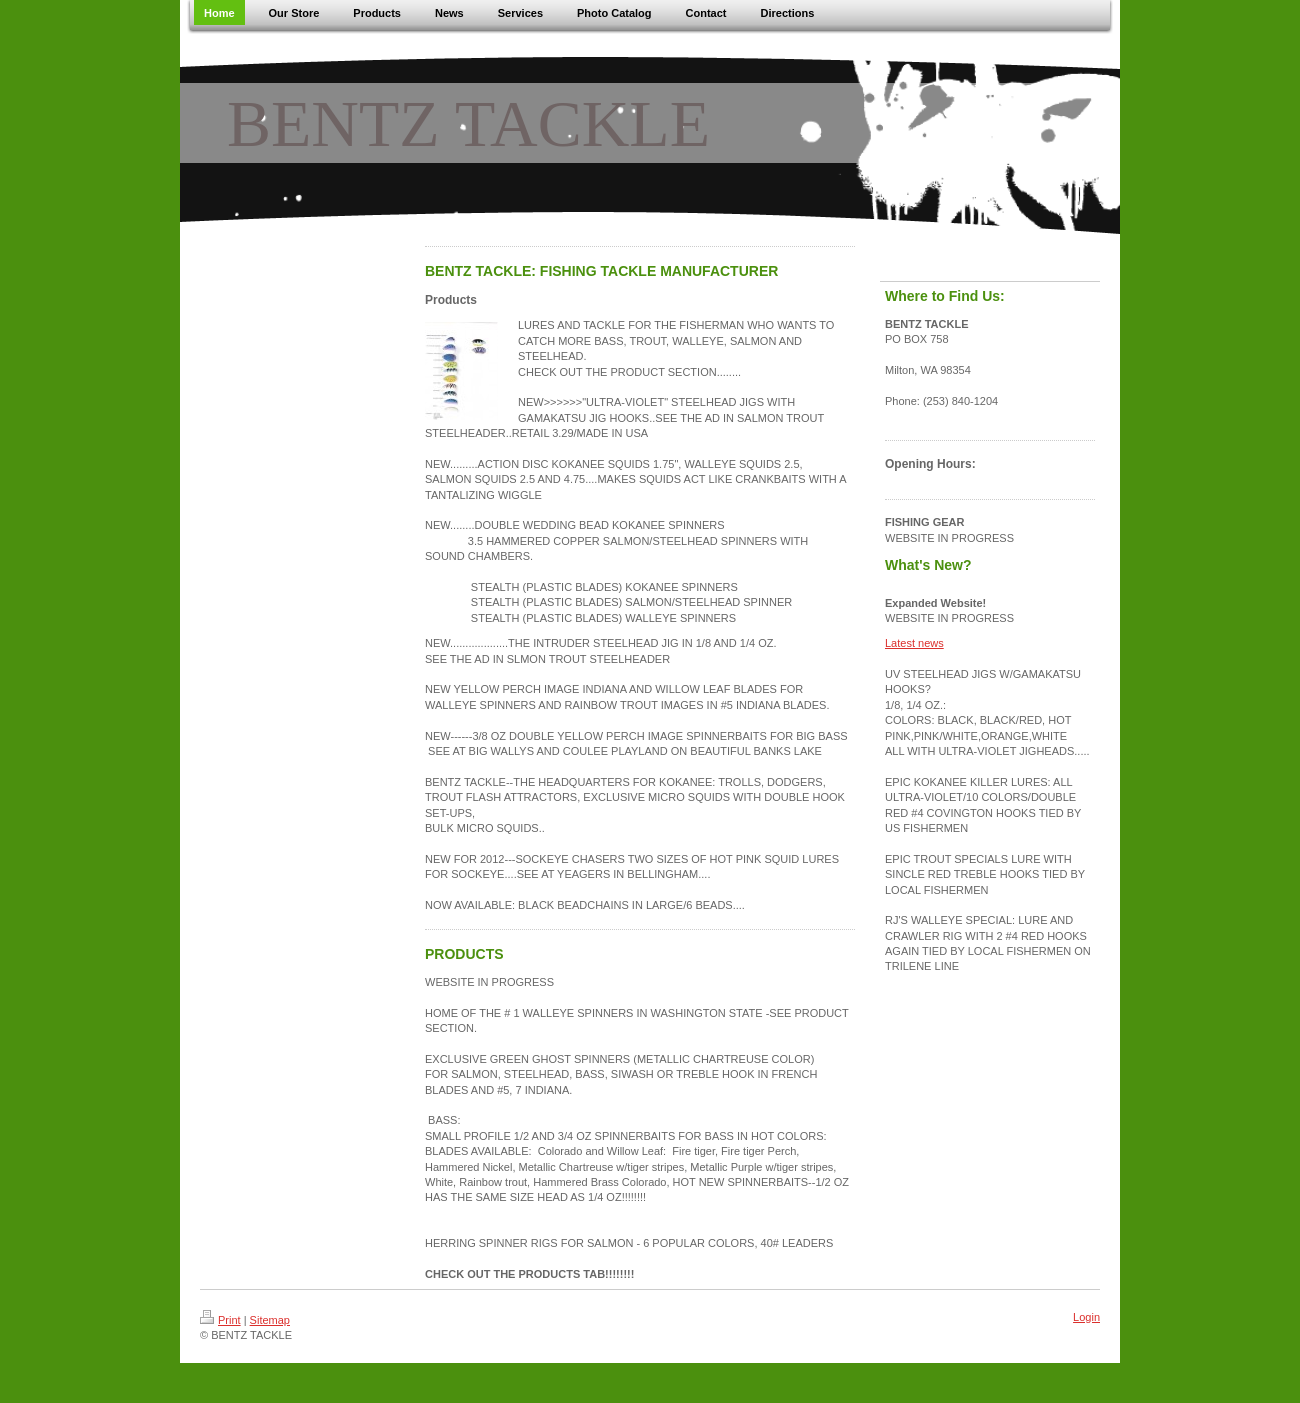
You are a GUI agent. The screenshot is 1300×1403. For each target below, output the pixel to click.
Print (220, 1320)
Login (1086, 1317)
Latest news (914, 643)
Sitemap (270, 1320)
